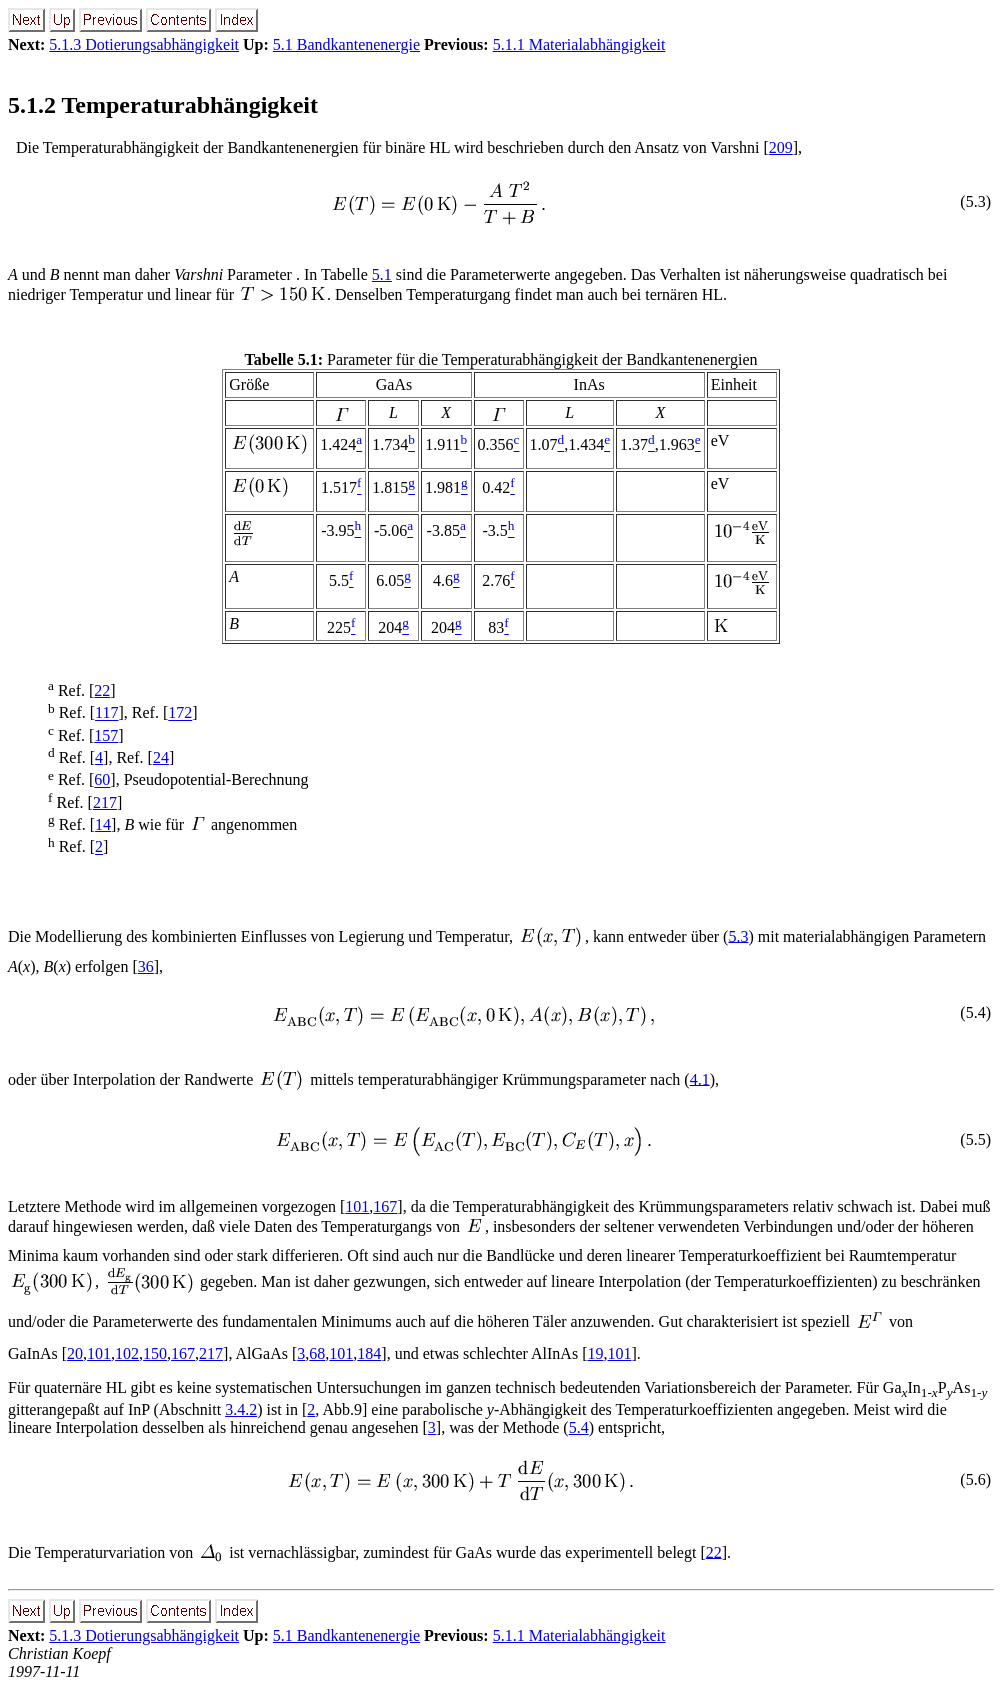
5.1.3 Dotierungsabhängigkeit (144, 44)
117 (106, 713)
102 (127, 1353)
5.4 (579, 1427)
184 (369, 1353)
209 (781, 147)
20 (75, 1353)
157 (106, 735)
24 (161, 757)
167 (385, 1206)
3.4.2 (241, 1409)
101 (357, 1206)
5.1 (382, 274)
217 (105, 802)
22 (102, 690)
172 (180, 713)
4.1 (700, 1078)
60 (102, 780)
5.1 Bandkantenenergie (346, 44)
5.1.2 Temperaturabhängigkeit (163, 105)
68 (317, 1353)
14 (103, 824)
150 (155, 1353)
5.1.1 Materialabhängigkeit (579, 44)
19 (595, 1353)
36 (146, 966)
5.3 (738, 935)
